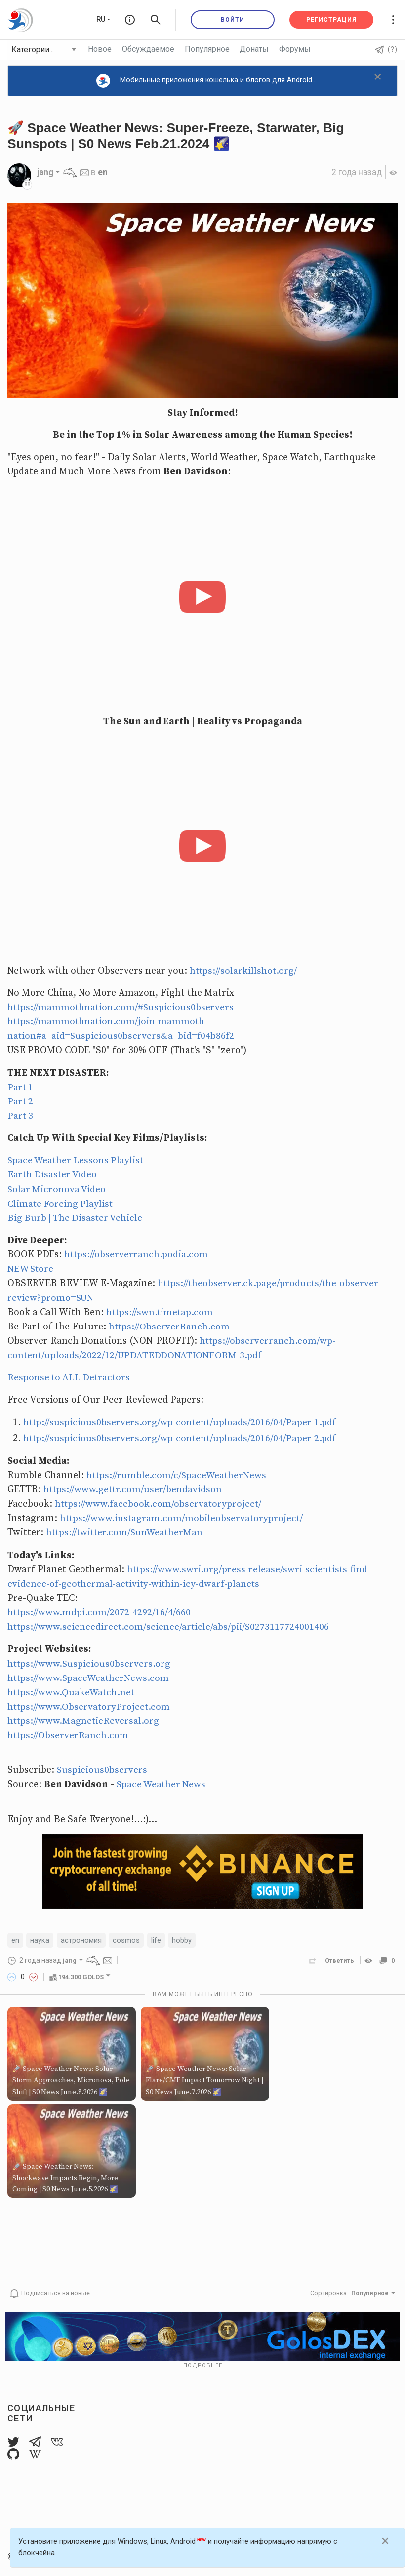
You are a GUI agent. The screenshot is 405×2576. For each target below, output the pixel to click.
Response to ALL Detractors (70, 1377)
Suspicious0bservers (102, 1770)
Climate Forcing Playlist (61, 1204)
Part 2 (20, 1101)
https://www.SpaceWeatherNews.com (89, 1678)
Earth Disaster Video (53, 1175)
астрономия (81, 1940)
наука (39, 1940)
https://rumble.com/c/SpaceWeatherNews (177, 1475)
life (156, 1940)
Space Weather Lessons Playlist (77, 1160)
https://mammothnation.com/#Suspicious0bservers (121, 1007)
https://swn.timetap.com (160, 1312)
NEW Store (31, 1269)
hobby (181, 1940)
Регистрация (331, 19)
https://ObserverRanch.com (170, 1327)
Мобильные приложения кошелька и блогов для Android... (207, 81)
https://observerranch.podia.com (136, 1255)
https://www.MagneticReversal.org (84, 1721)
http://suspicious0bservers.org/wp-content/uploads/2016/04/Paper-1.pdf (181, 1422)
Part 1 (20, 1087)
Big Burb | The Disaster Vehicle (76, 1218)
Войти (232, 19)
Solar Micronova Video (57, 1189)
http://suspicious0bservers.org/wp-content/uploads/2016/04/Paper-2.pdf (181, 1438)
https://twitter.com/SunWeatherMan (126, 1532)
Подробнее (202, 2365)
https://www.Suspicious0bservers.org (89, 1664)
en (103, 172)
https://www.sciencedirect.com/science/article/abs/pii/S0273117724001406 (169, 1627)
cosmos (126, 1940)
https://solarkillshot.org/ (244, 971)
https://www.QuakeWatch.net (72, 1692)
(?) (386, 49)
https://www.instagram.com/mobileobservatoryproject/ (182, 1518)
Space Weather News (162, 1784)
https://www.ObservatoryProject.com (89, 1707)
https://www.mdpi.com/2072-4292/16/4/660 (99, 1612)
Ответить (339, 1960)
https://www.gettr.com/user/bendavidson (133, 1489)
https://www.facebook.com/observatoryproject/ (159, 1504)
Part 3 (20, 1116)
